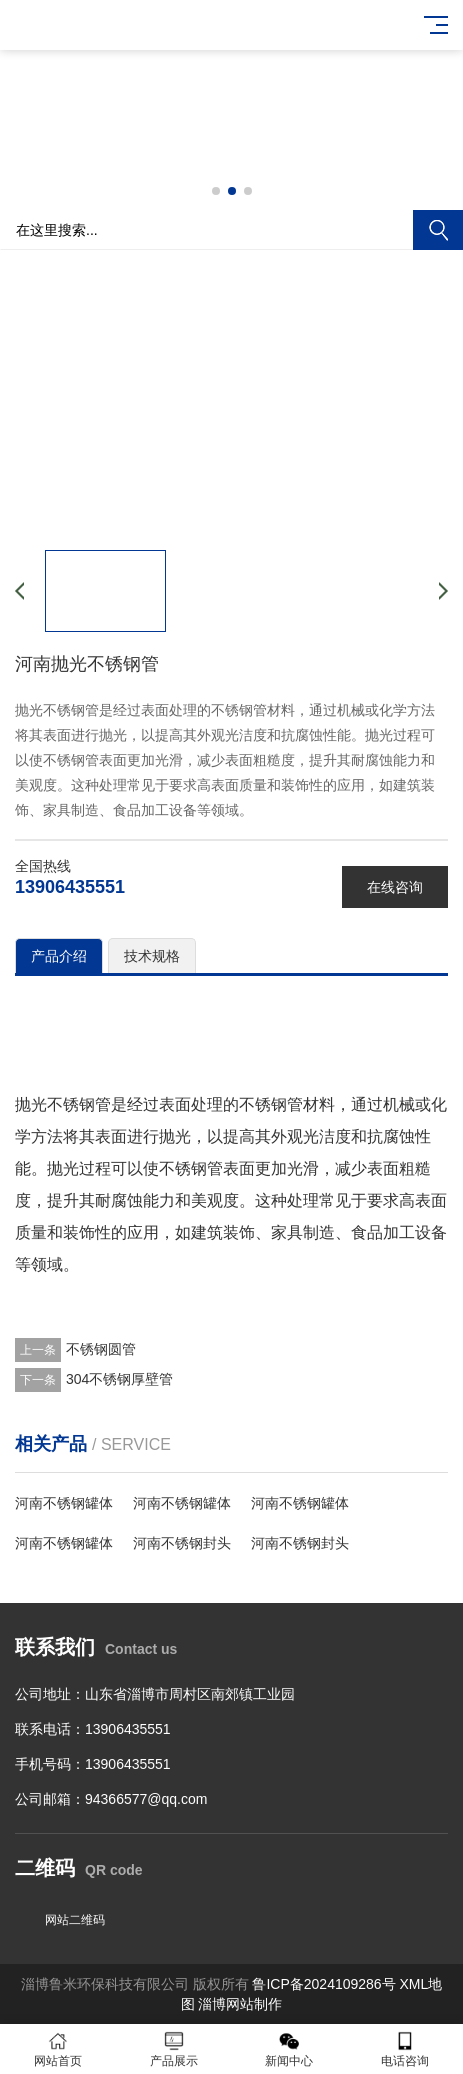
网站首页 (58, 2049)
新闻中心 (290, 2049)
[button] (216, 191)
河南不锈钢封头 (182, 1543)
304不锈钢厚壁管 (119, 1379)
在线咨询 (395, 887)
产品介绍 (59, 956)
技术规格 (152, 956)
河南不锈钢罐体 (64, 1503)
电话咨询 (405, 2049)
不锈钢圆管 (101, 1349)
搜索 (438, 230)
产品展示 (174, 2049)
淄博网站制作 (240, 2004)
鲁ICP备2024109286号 (323, 1984)
